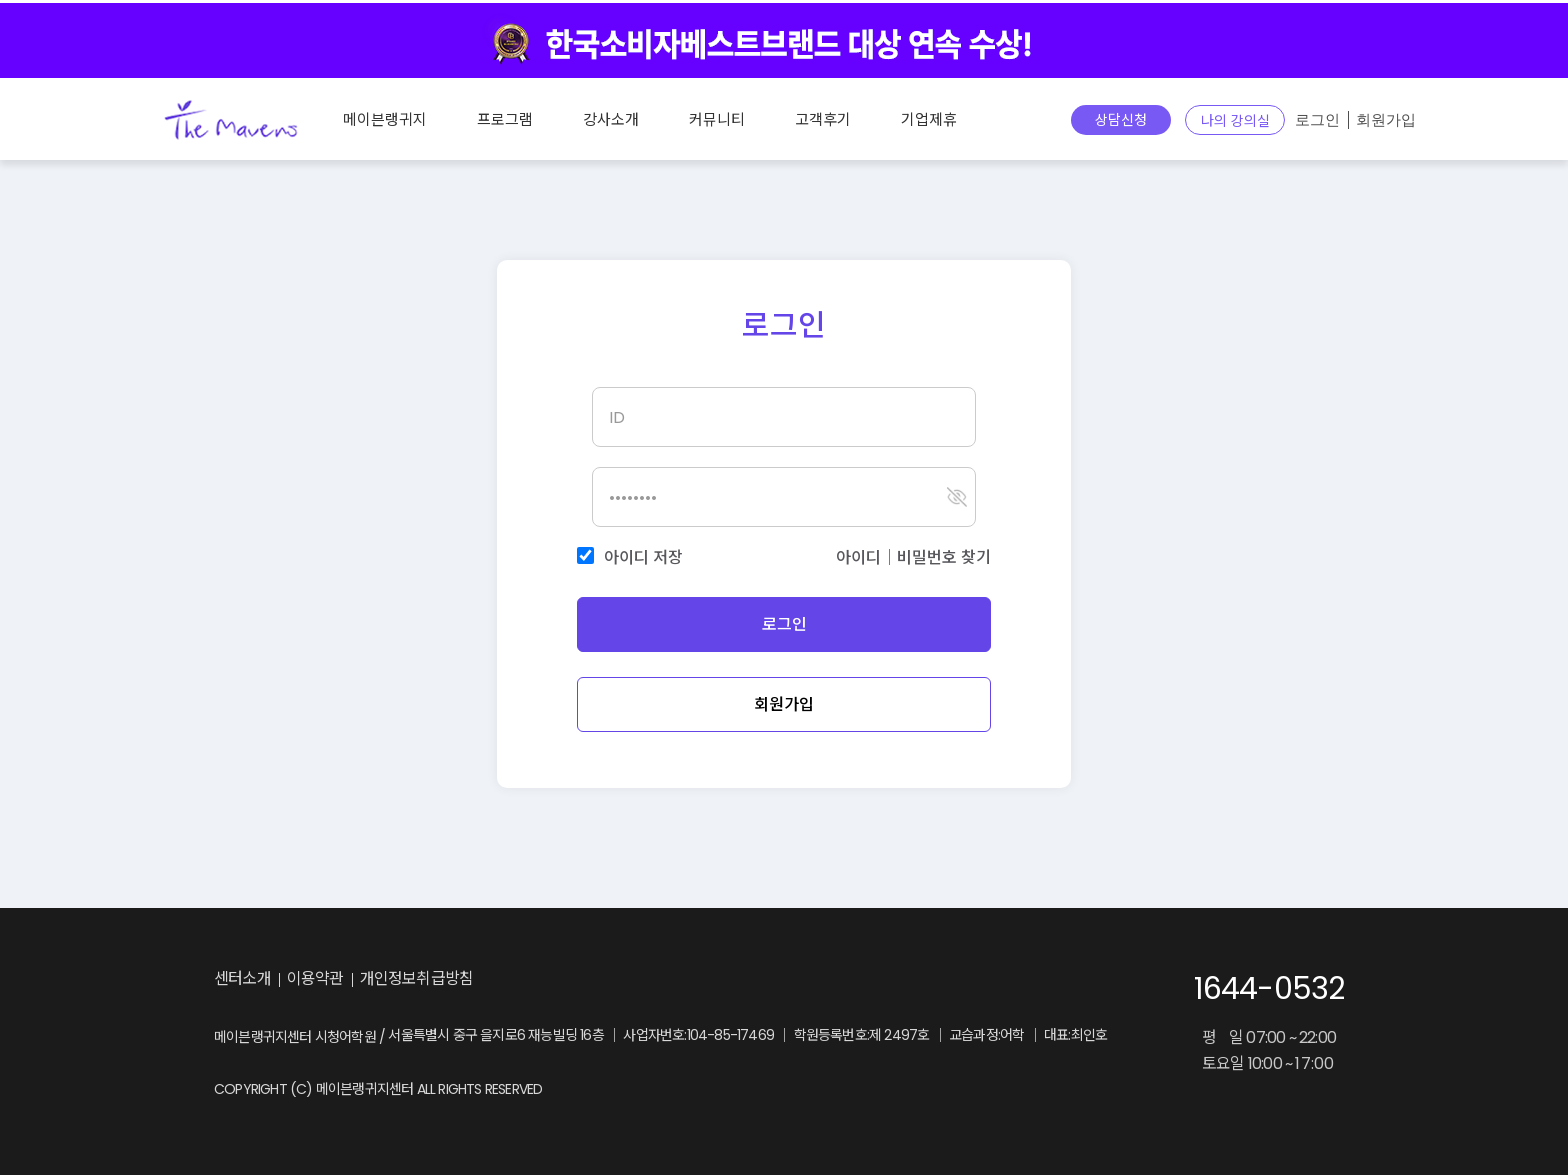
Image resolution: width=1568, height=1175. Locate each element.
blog (549, 980)
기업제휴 (929, 119)
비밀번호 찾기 (944, 558)
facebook (636, 980)
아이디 (858, 558)
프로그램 (505, 119)
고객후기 (823, 119)
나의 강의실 (1235, 121)
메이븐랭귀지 (385, 119)
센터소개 (242, 979)
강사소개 (611, 119)
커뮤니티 (717, 119)
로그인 (1317, 120)
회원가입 (1386, 120)
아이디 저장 (643, 558)
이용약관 (315, 979)
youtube (677, 980)
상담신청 (1121, 120)
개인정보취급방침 (417, 979)
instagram (595, 980)
